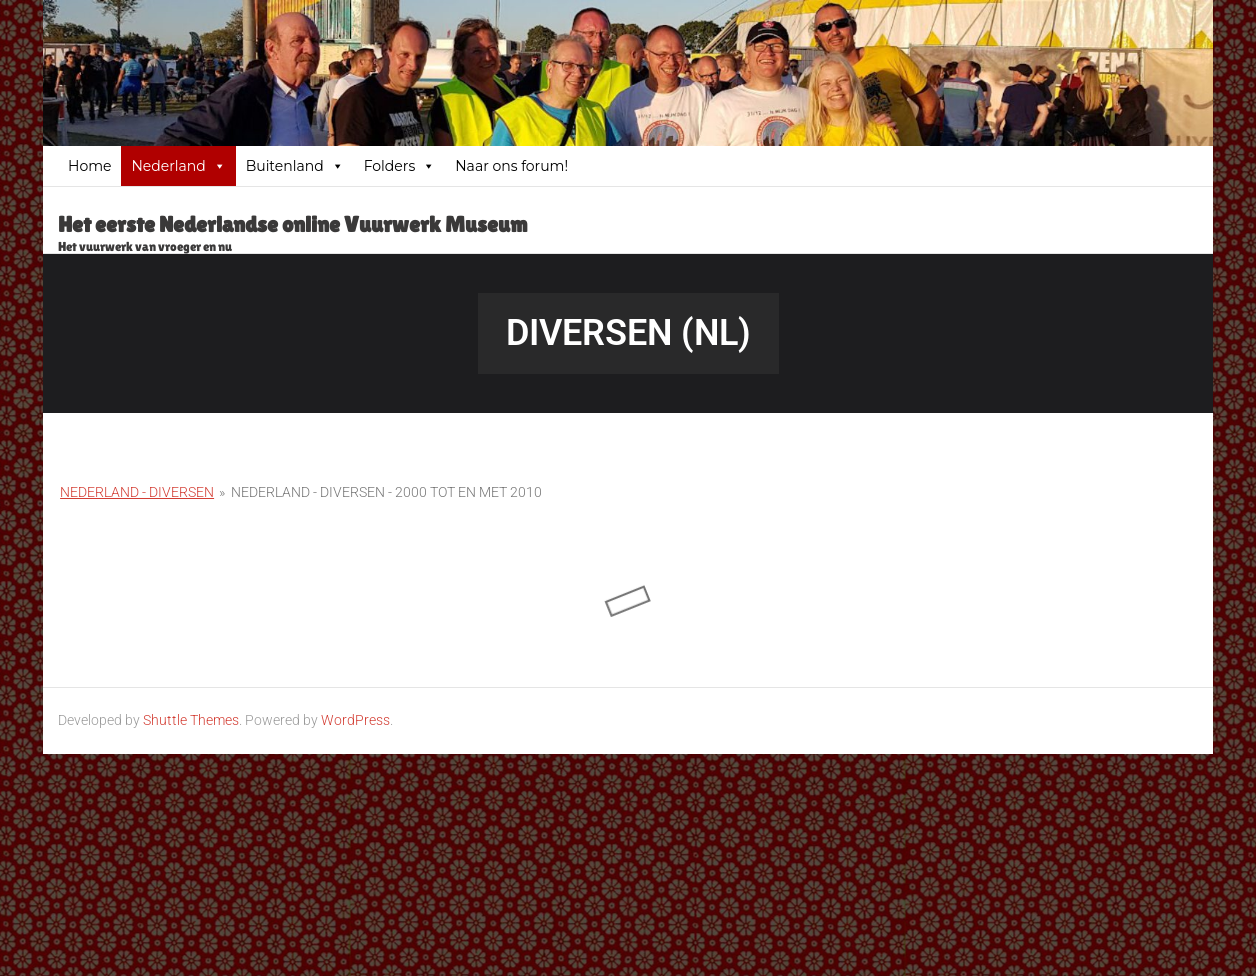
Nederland (178, 166)
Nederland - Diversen (137, 492)
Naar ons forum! (511, 166)
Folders (400, 166)
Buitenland (295, 166)
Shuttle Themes (191, 720)
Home (89, 166)
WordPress (355, 720)
